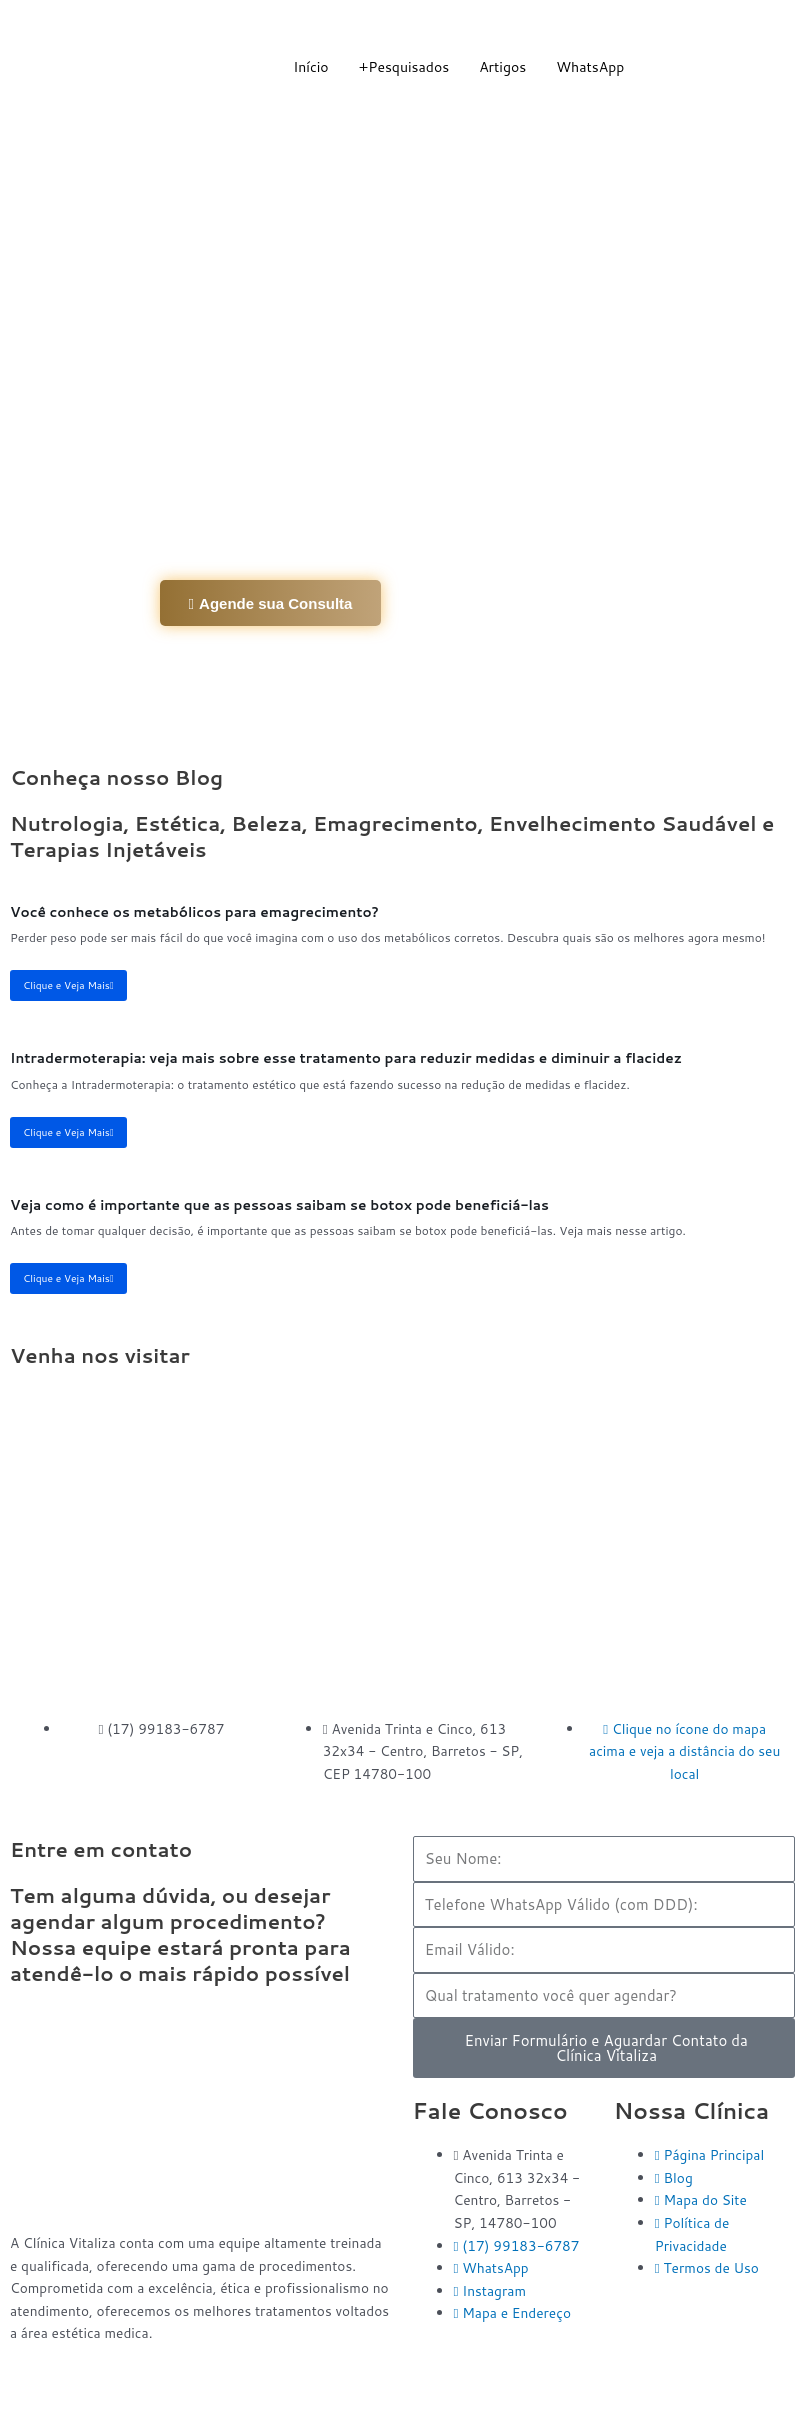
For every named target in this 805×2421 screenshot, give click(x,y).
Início (310, 67)
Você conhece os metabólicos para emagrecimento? (194, 911)
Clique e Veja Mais (68, 985)
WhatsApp (590, 67)
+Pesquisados (404, 67)
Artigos (502, 67)
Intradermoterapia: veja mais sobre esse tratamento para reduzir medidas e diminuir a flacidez (346, 1057)
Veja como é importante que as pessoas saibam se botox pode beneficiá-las (279, 1204)
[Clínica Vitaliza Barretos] (402, 1538)
